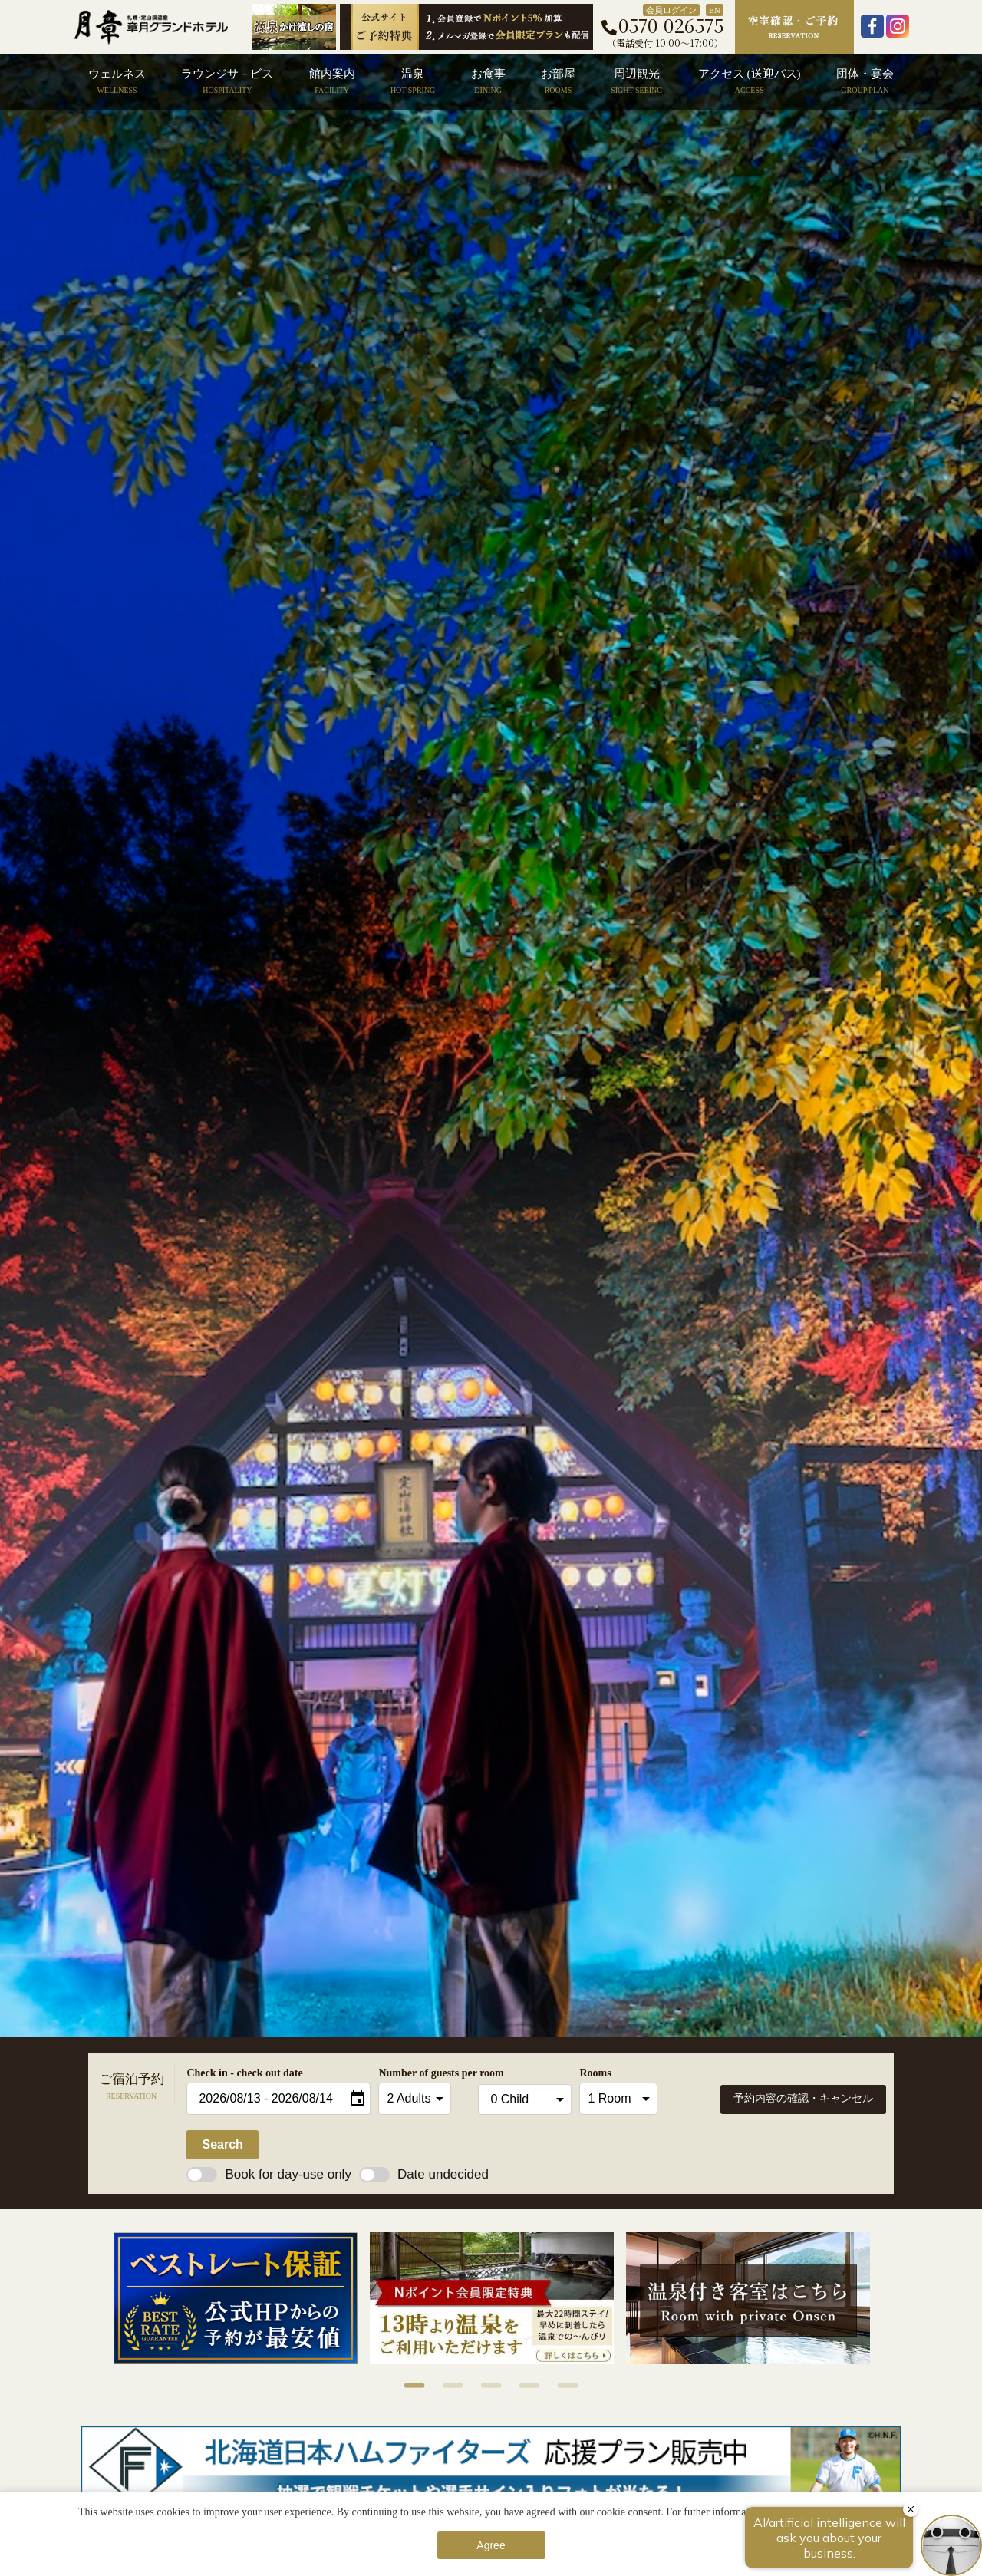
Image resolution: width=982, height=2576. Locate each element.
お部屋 (558, 81)
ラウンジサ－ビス (227, 81)
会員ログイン (671, 10)
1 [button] (406, 2385)
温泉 (412, 81)
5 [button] (560, 2385)
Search (222, 2144)
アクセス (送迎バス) (749, 81)
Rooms (595, 2073)
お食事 (488, 81)
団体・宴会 (865, 81)
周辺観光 (636, 81)
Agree (490, 2545)
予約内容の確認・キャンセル (803, 2098)
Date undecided (424, 2174)
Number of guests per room (424, 2073)
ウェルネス (117, 81)
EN (714, 10)
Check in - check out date (244, 2073)
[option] (235, 2298)
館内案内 (332, 81)
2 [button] (445, 2385)
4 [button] (521, 2385)
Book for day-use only (268, 2174)
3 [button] (483, 2385)
